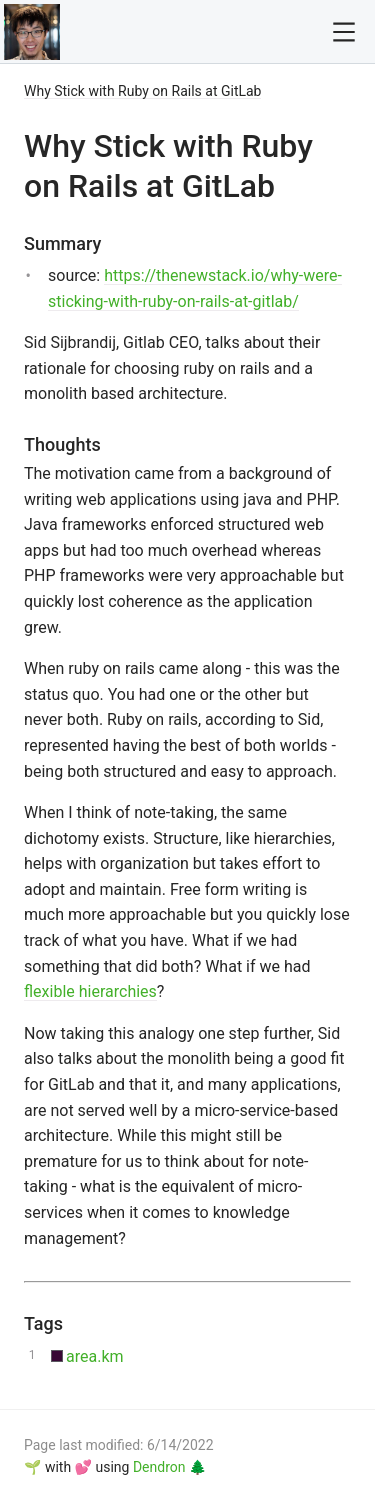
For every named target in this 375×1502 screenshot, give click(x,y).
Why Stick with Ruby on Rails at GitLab (142, 91)
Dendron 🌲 (169, 1467)
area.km (95, 1356)
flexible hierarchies (90, 991)
